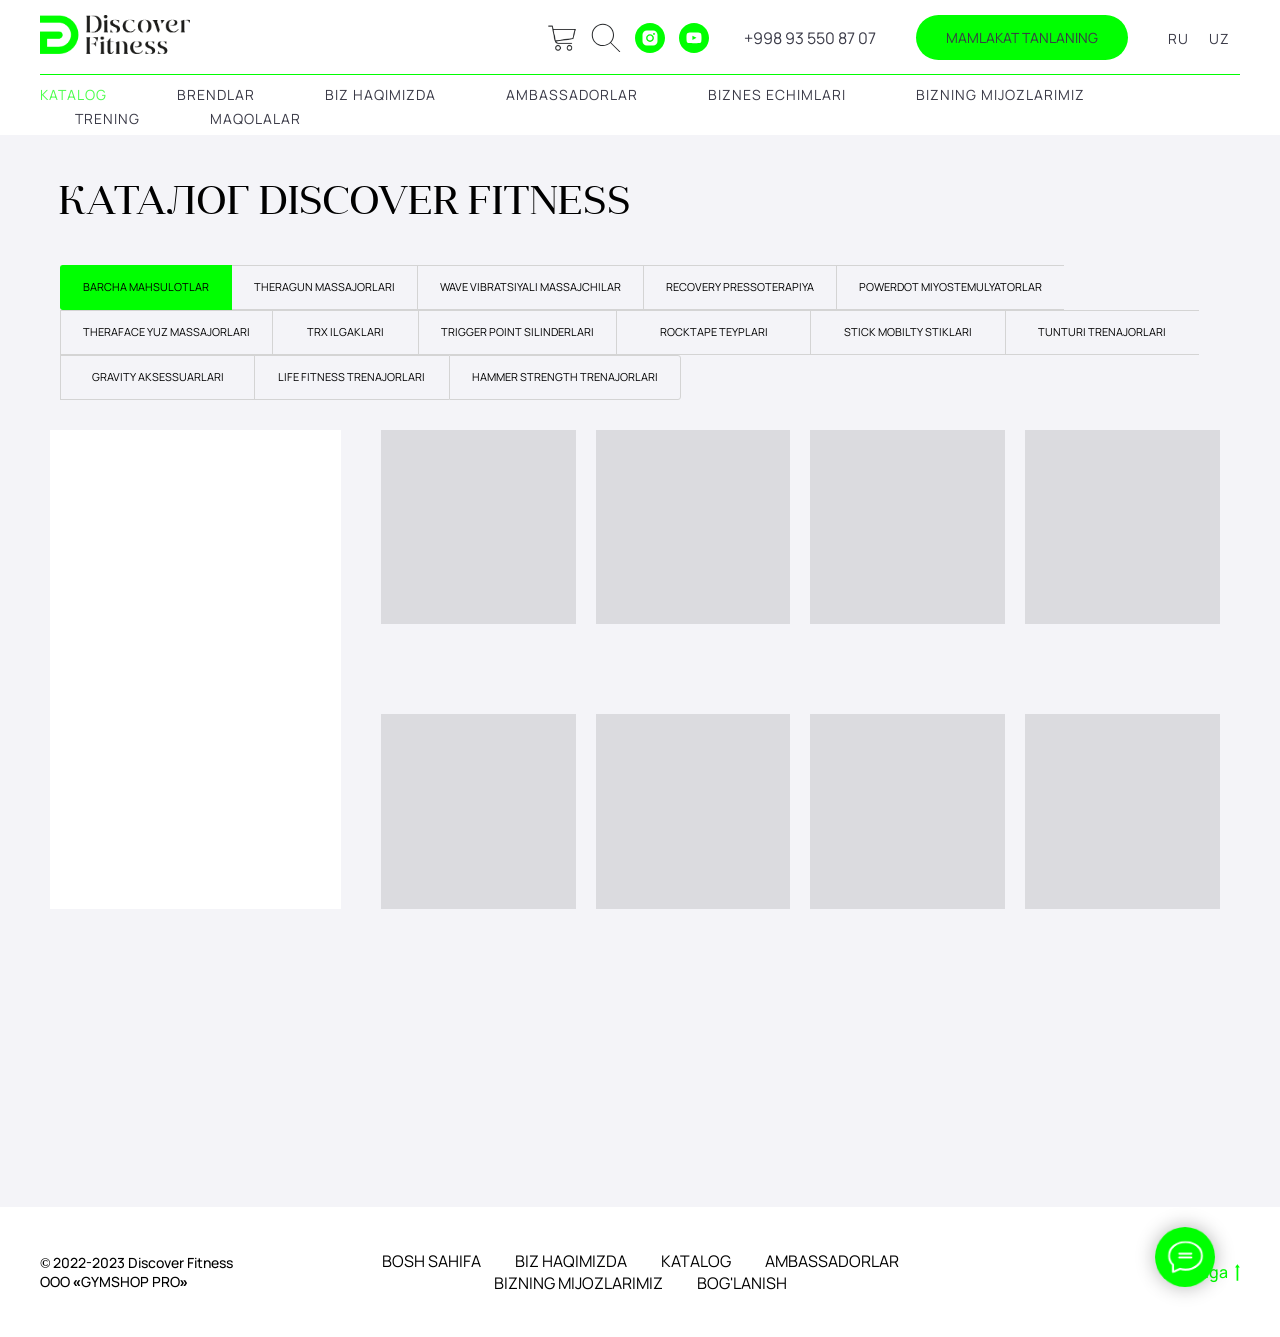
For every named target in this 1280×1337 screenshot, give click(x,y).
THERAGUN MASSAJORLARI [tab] (324, 286)
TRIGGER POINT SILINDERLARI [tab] (517, 331)
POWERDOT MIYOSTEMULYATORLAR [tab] (950, 286)
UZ (1219, 38)
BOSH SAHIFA (431, 1261)
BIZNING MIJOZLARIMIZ (1000, 94)
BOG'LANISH (742, 1283)
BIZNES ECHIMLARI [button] (777, 94)
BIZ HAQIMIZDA (380, 94)
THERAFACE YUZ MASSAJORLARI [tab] (166, 331)
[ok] (606, 38)
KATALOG (73, 94)
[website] (562, 38)
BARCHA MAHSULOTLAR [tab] (146, 286)
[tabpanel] (640, 662)
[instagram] (650, 38)
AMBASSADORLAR (572, 94)
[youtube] (694, 38)
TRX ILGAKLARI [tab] (345, 331)
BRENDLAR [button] (216, 94)
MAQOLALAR (255, 118)
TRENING (107, 118)
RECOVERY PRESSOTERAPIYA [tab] (740, 286)
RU (1178, 38)
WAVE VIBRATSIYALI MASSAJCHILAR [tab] (530, 286)
